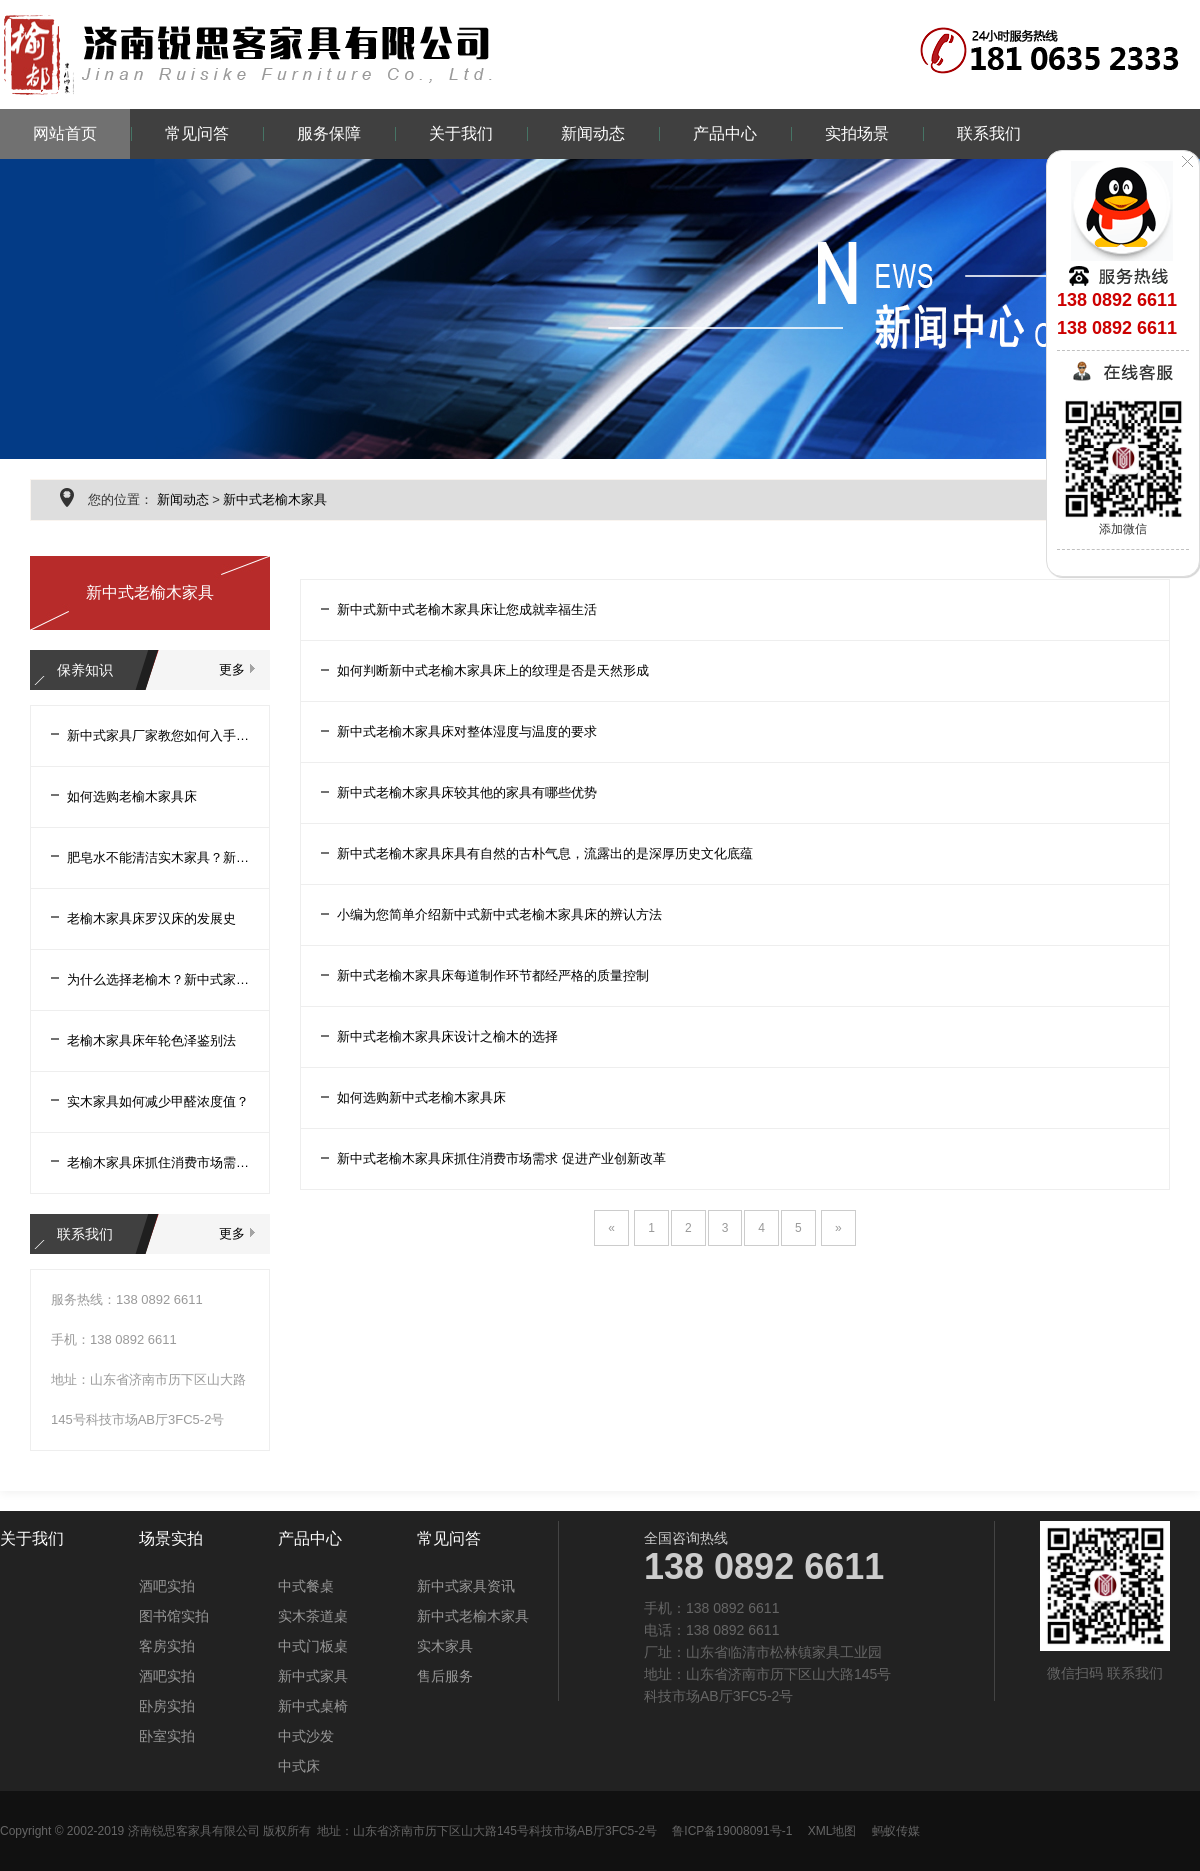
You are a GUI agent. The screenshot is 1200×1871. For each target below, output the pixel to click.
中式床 (299, 1766)
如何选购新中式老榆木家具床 (421, 1097)
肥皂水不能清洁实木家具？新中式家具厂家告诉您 (158, 857)
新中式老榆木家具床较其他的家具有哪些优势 (467, 792)
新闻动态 (593, 133)
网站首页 (65, 133)
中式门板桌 (313, 1646)
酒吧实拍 (167, 1586)
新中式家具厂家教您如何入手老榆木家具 (158, 735)
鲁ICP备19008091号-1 (732, 1831)
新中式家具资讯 (466, 1586)
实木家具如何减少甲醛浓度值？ (158, 1101)
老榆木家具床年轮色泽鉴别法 (151, 1040)
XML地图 (832, 1831)
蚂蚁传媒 (896, 1831)
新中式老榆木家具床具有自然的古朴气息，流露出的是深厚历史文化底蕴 (545, 853)
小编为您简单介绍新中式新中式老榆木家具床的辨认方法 (499, 914)
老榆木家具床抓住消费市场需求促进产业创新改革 (158, 1162)
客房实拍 (167, 1646)
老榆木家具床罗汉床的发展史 (151, 918)
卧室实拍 (167, 1736)
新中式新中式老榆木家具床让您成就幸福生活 (467, 609)
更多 (232, 669)
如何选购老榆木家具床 (132, 796)
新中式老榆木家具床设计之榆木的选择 (447, 1036)
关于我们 (461, 133)
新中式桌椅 (313, 1706)
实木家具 (445, 1646)
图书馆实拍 (174, 1616)
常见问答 (197, 133)
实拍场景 (857, 133)
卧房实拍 (167, 1706)
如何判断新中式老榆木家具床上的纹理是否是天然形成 (493, 670)
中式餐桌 (306, 1586)
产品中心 (725, 133)
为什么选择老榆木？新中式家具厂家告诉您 (158, 979)
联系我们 (989, 133)
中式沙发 (306, 1736)
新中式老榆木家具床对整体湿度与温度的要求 (467, 731)
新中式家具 (313, 1676)
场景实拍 (171, 1539)
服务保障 (329, 133)
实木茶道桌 (313, 1616)
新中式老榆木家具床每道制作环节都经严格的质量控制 (493, 975)
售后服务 (445, 1676)
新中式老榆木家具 (275, 499)
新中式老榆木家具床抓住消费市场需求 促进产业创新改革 (501, 1158)
